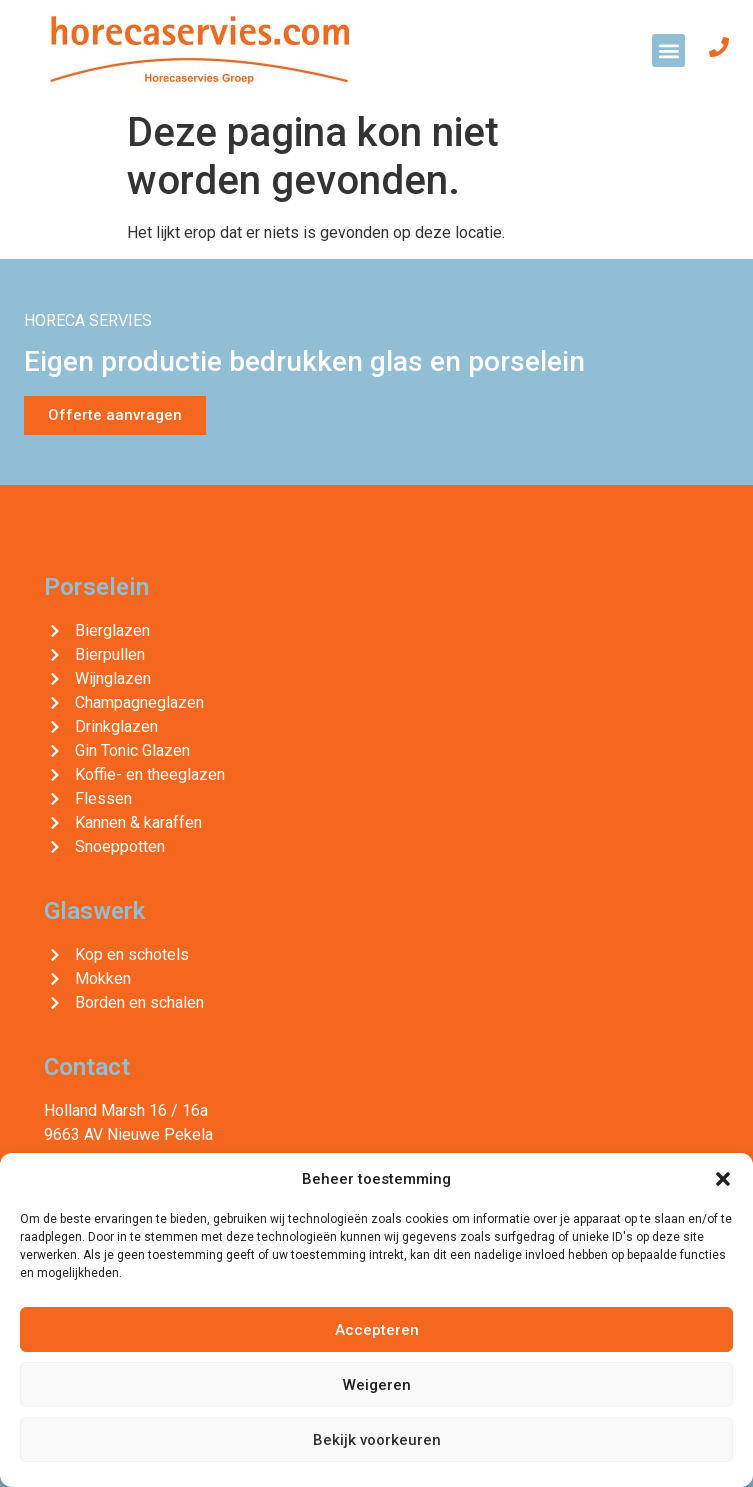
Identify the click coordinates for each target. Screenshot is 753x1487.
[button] (723, 1179)
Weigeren (377, 1385)
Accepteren (377, 1330)
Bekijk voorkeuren (377, 1440)
